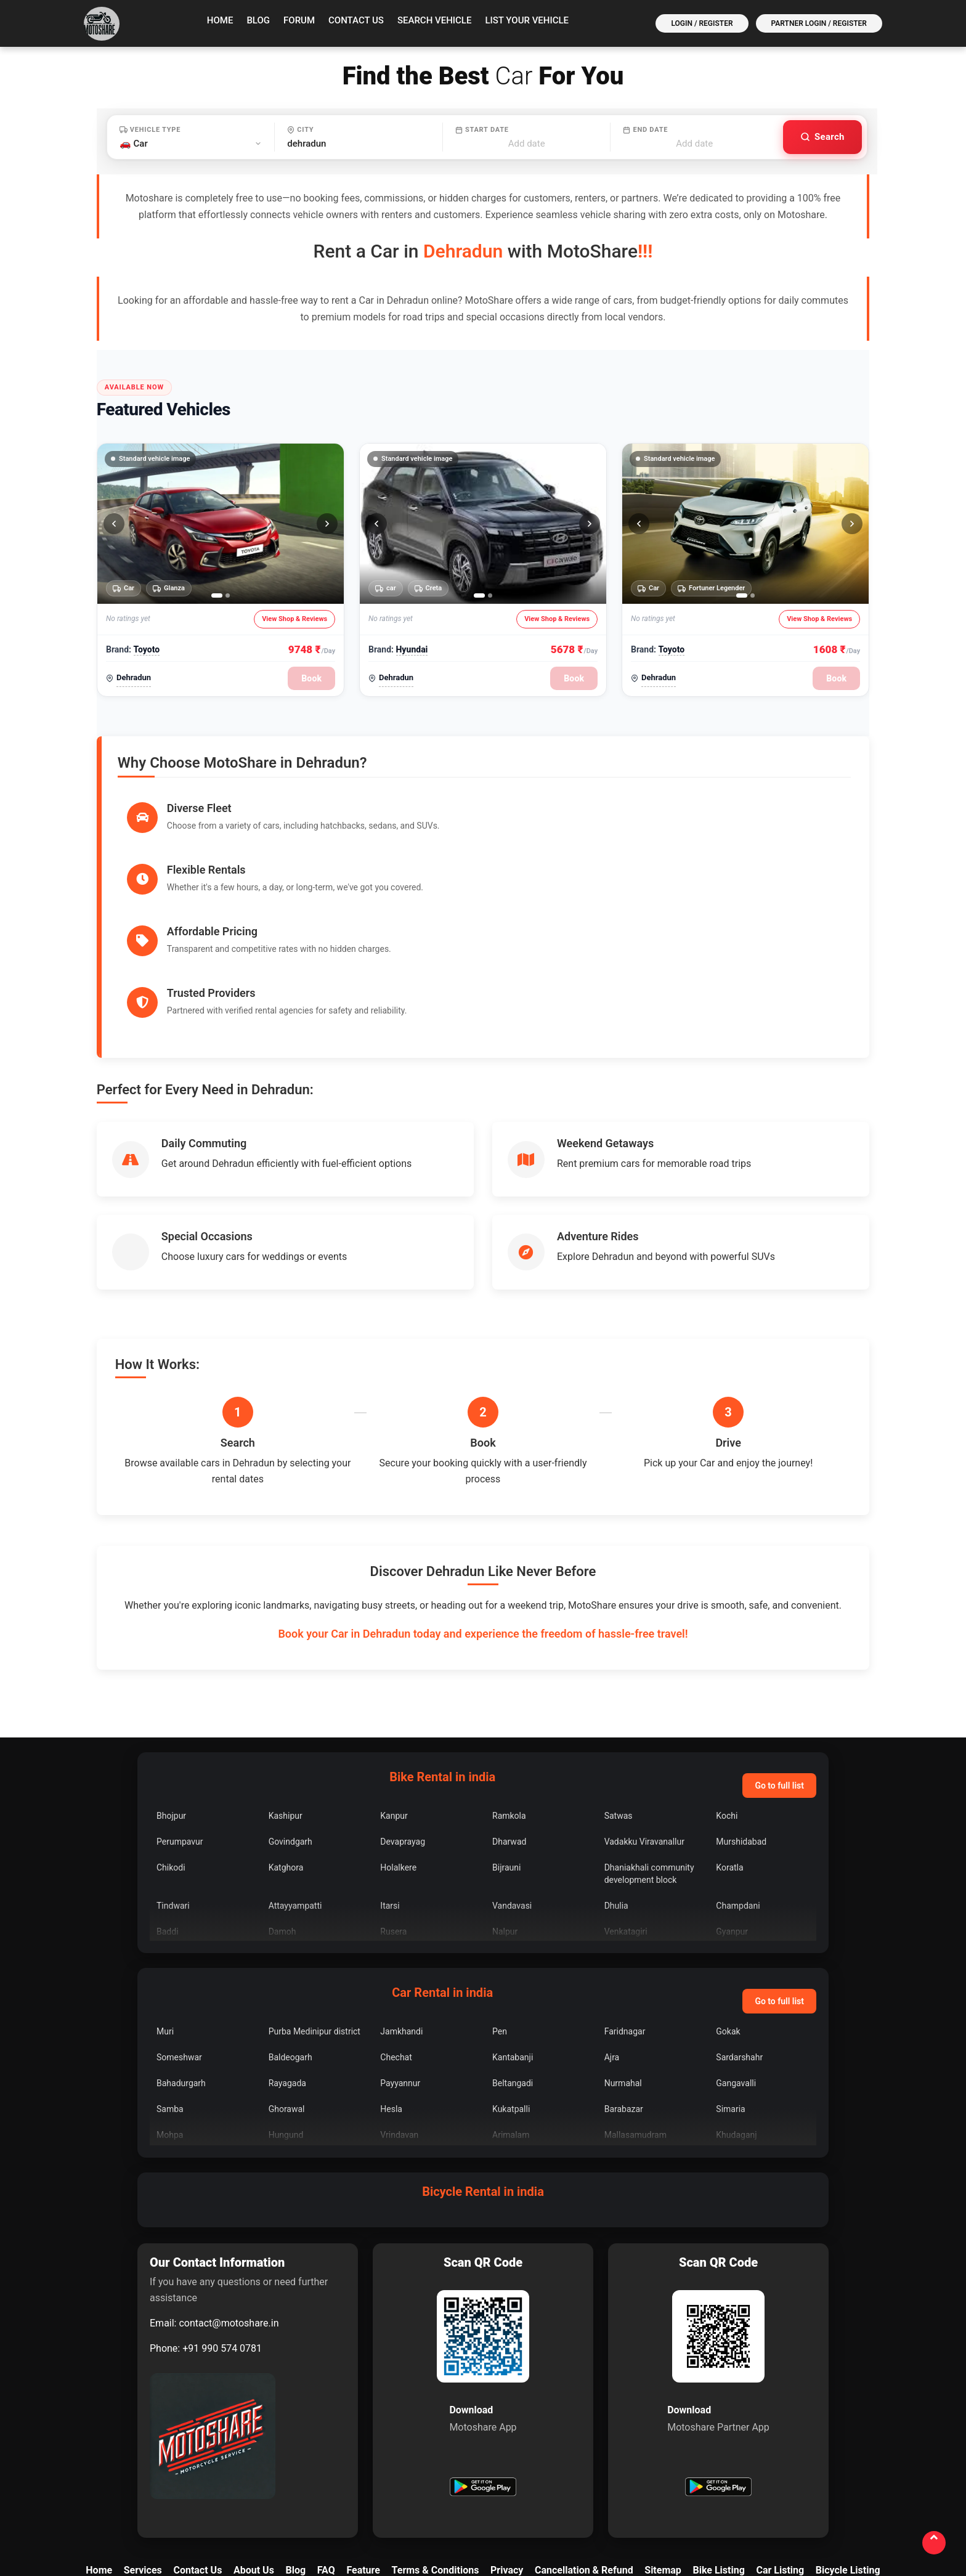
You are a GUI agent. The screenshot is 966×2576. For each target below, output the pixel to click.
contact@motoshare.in (228, 2200)
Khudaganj (736, 2012)
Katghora (286, 1744)
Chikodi (170, 1744)
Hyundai (412, 649)
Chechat (396, 1934)
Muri (165, 1908)
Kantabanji (512, 1934)
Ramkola (509, 1692)
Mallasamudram (635, 2012)
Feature (363, 2447)
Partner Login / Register (819, 23)
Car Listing (780, 2447)
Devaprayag (402, 1718)
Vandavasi (512, 1782)
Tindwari (173, 1782)
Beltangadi (512, 1960)
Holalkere (398, 1744)
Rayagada (287, 1960)
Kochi (726, 1692)
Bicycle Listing (848, 2447)
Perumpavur (179, 1718)
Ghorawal (287, 1986)
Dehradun (133, 677)
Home (220, 20)
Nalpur (505, 1808)
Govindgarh (290, 1718)
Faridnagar (625, 1908)
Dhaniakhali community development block (649, 1750)
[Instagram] (496, 2513)
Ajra (612, 1934)
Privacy (506, 2447)
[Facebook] (464, 2513)
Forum (299, 20)
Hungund (286, 2012)
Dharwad (509, 1718)
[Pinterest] (720, 2513)
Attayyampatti (295, 1782)
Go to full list (779, 1662)
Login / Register (702, 23)
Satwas (618, 1692)
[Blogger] (624, 2513)
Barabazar (623, 1986)
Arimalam (510, 2012)
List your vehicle (527, 20)
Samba (170, 1986)
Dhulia (616, 1782)
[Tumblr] (752, 2513)
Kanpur (393, 1692)
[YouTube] (560, 2513)
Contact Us (356, 20)
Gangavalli (736, 1960)
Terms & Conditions (435, 2447)
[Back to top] (933, 2542)
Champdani (738, 1782)
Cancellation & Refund (584, 2447)
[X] (432, 2513)
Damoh (282, 1808)
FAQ (326, 2447)
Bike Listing (718, 2447)
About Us (253, 2447)
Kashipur (285, 1692)
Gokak (728, 1908)
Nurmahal (623, 1960)
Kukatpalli (511, 1986)
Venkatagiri (625, 1808)
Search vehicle (434, 20)
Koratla (729, 1744)
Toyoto (146, 649)
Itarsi (389, 1782)
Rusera (393, 1808)
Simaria (730, 1986)
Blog (258, 20)
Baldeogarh (290, 1934)
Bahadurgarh (181, 1960)
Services (143, 2447)
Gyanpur (732, 1808)
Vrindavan (399, 2012)
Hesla (391, 1986)
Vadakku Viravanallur (644, 1718)
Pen (499, 1908)
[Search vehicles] (822, 137)
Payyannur (400, 1960)
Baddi (167, 1808)
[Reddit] (688, 2513)
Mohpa (169, 2012)
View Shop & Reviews (294, 619)
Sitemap (662, 2447)
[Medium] (656, 2513)
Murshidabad (741, 1718)
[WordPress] (816, 2513)
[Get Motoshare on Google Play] (483, 2365)
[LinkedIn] (528, 2513)
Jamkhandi (401, 1908)
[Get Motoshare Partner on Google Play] (718, 2365)
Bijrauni (506, 1744)
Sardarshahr (739, 1934)
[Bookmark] (784, 2513)
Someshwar (179, 1934)
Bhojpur (171, 1692)
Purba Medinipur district (314, 1908)
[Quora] (592, 2513)
